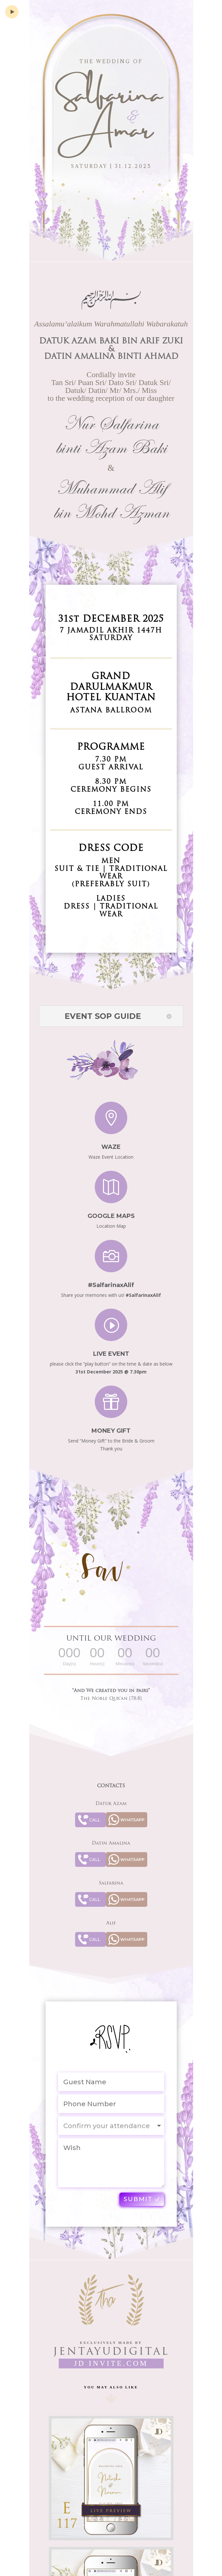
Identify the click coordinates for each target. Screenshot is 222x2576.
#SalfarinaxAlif (111, 1279)
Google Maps (111, 1210)
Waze (111, 1141)
